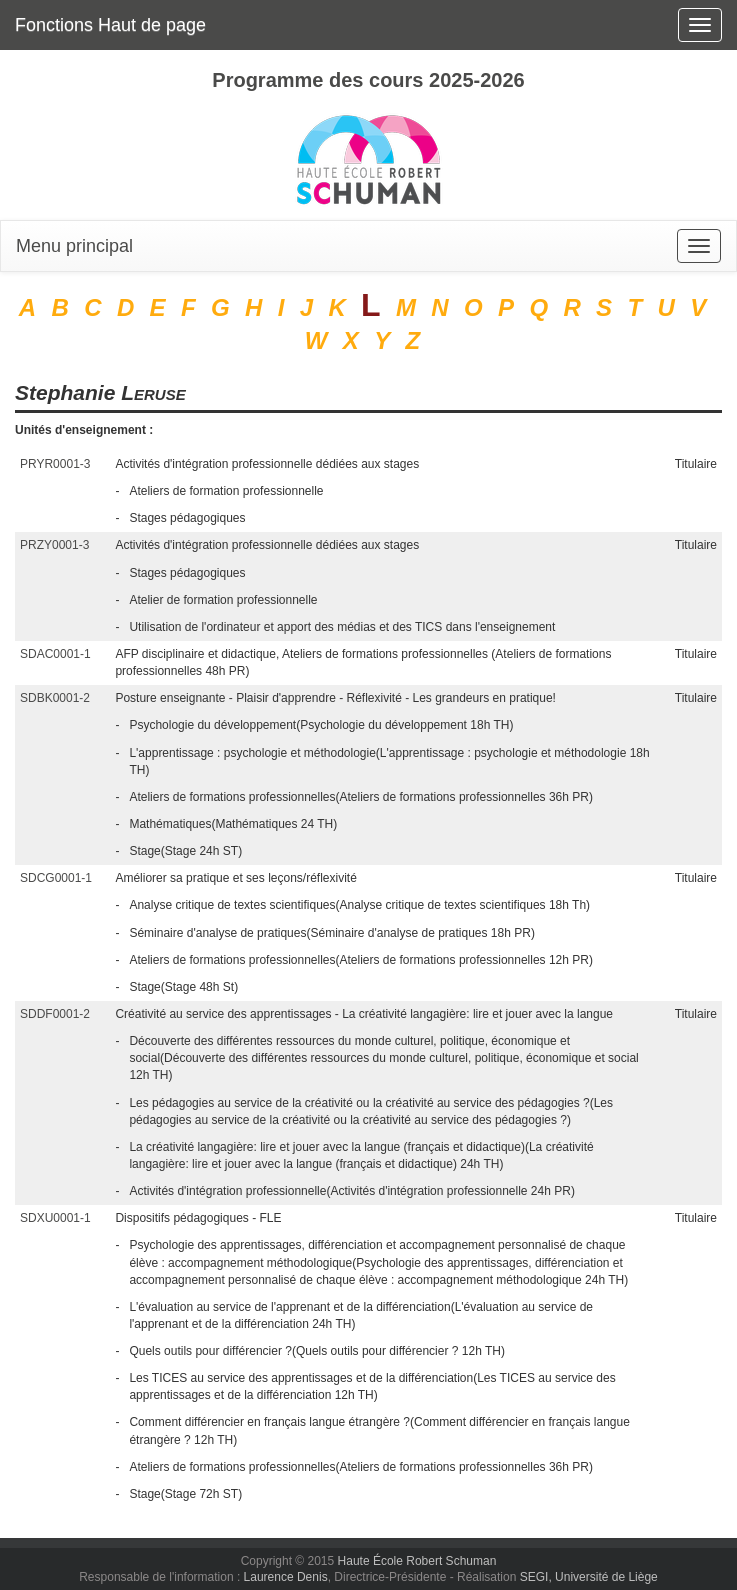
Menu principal (74, 246)
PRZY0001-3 (54, 545)
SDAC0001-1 (55, 654)
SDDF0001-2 (55, 1014)
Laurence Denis (286, 1577)
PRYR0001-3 (55, 464)
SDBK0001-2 (55, 698)
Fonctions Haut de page (110, 25)
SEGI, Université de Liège (589, 1577)
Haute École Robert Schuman (417, 1561)
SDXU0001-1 (55, 1218)
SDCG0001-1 (56, 878)
